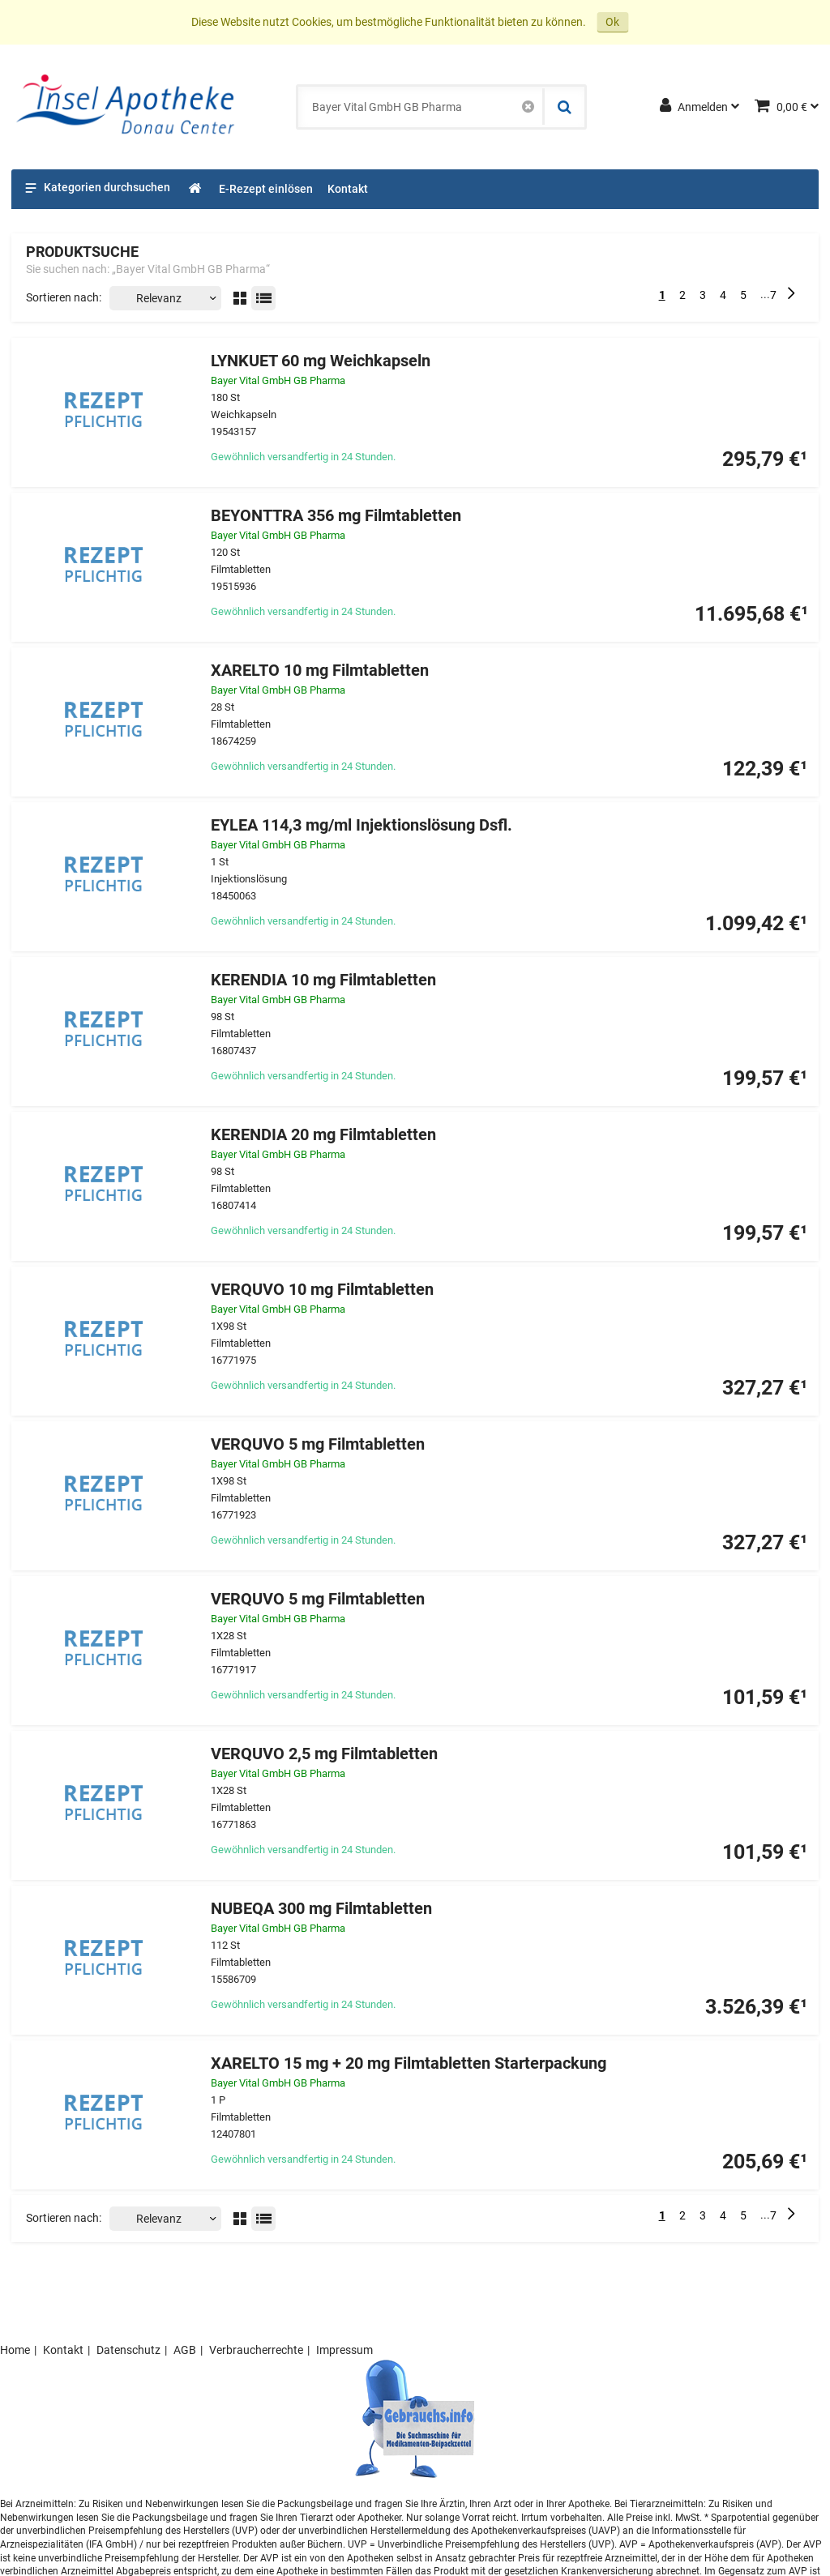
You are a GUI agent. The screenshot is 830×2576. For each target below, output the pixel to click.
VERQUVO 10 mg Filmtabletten (322, 1289)
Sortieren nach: (63, 297)
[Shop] (195, 189)
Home (15, 2349)
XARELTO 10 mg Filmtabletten (320, 670)
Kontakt (63, 2349)
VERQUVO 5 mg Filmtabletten (318, 1444)
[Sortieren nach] (165, 298)
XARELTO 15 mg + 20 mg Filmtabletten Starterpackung (408, 2063)
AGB (184, 2349)
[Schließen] (528, 107)
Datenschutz (128, 2349)
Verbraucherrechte (256, 2349)
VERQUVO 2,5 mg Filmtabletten (324, 1754)
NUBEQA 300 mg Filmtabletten (321, 1908)
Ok (612, 21)
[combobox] (420, 107)
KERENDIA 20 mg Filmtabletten (323, 1135)
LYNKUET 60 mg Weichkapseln (320, 361)
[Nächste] (790, 294)
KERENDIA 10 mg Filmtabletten (323, 980)
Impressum (344, 2349)
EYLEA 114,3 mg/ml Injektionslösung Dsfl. (361, 825)
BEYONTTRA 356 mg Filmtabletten (336, 515)
